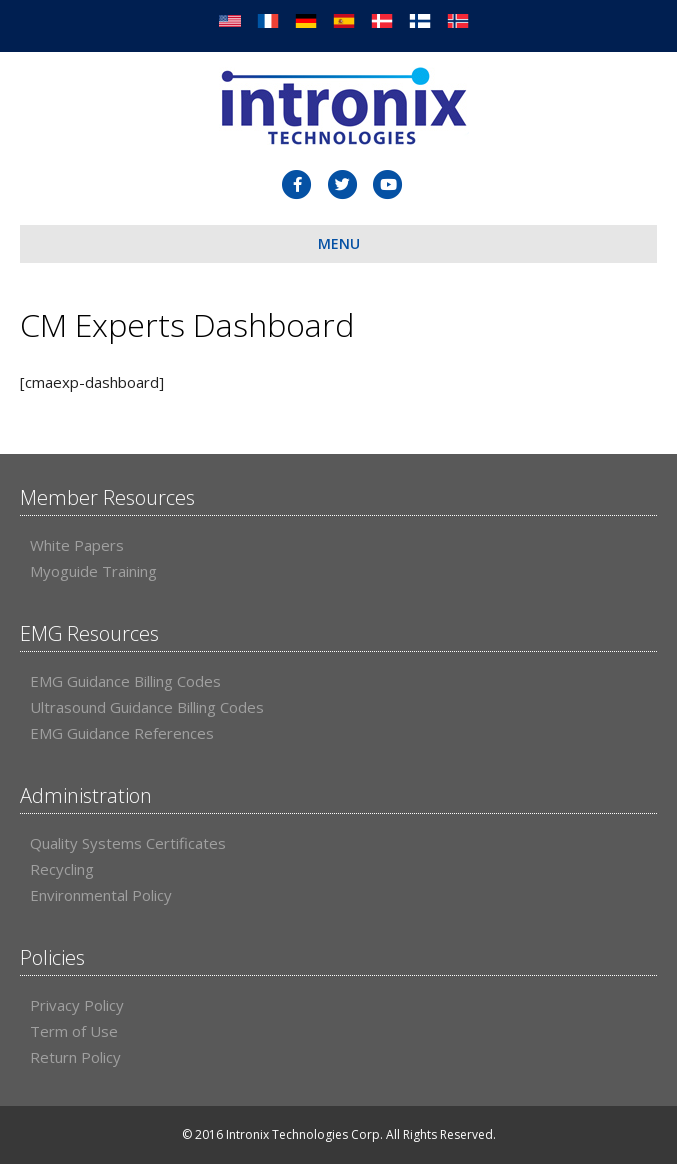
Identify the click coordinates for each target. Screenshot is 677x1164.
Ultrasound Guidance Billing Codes (147, 707)
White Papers (77, 545)
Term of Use (74, 1031)
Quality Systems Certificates (128, 843)
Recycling (62, 869)
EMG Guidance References (122, 733)
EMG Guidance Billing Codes (125, 681)
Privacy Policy (77, 1005)
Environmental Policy (101, 895)
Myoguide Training (93, 571)
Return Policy (75, 1057)
